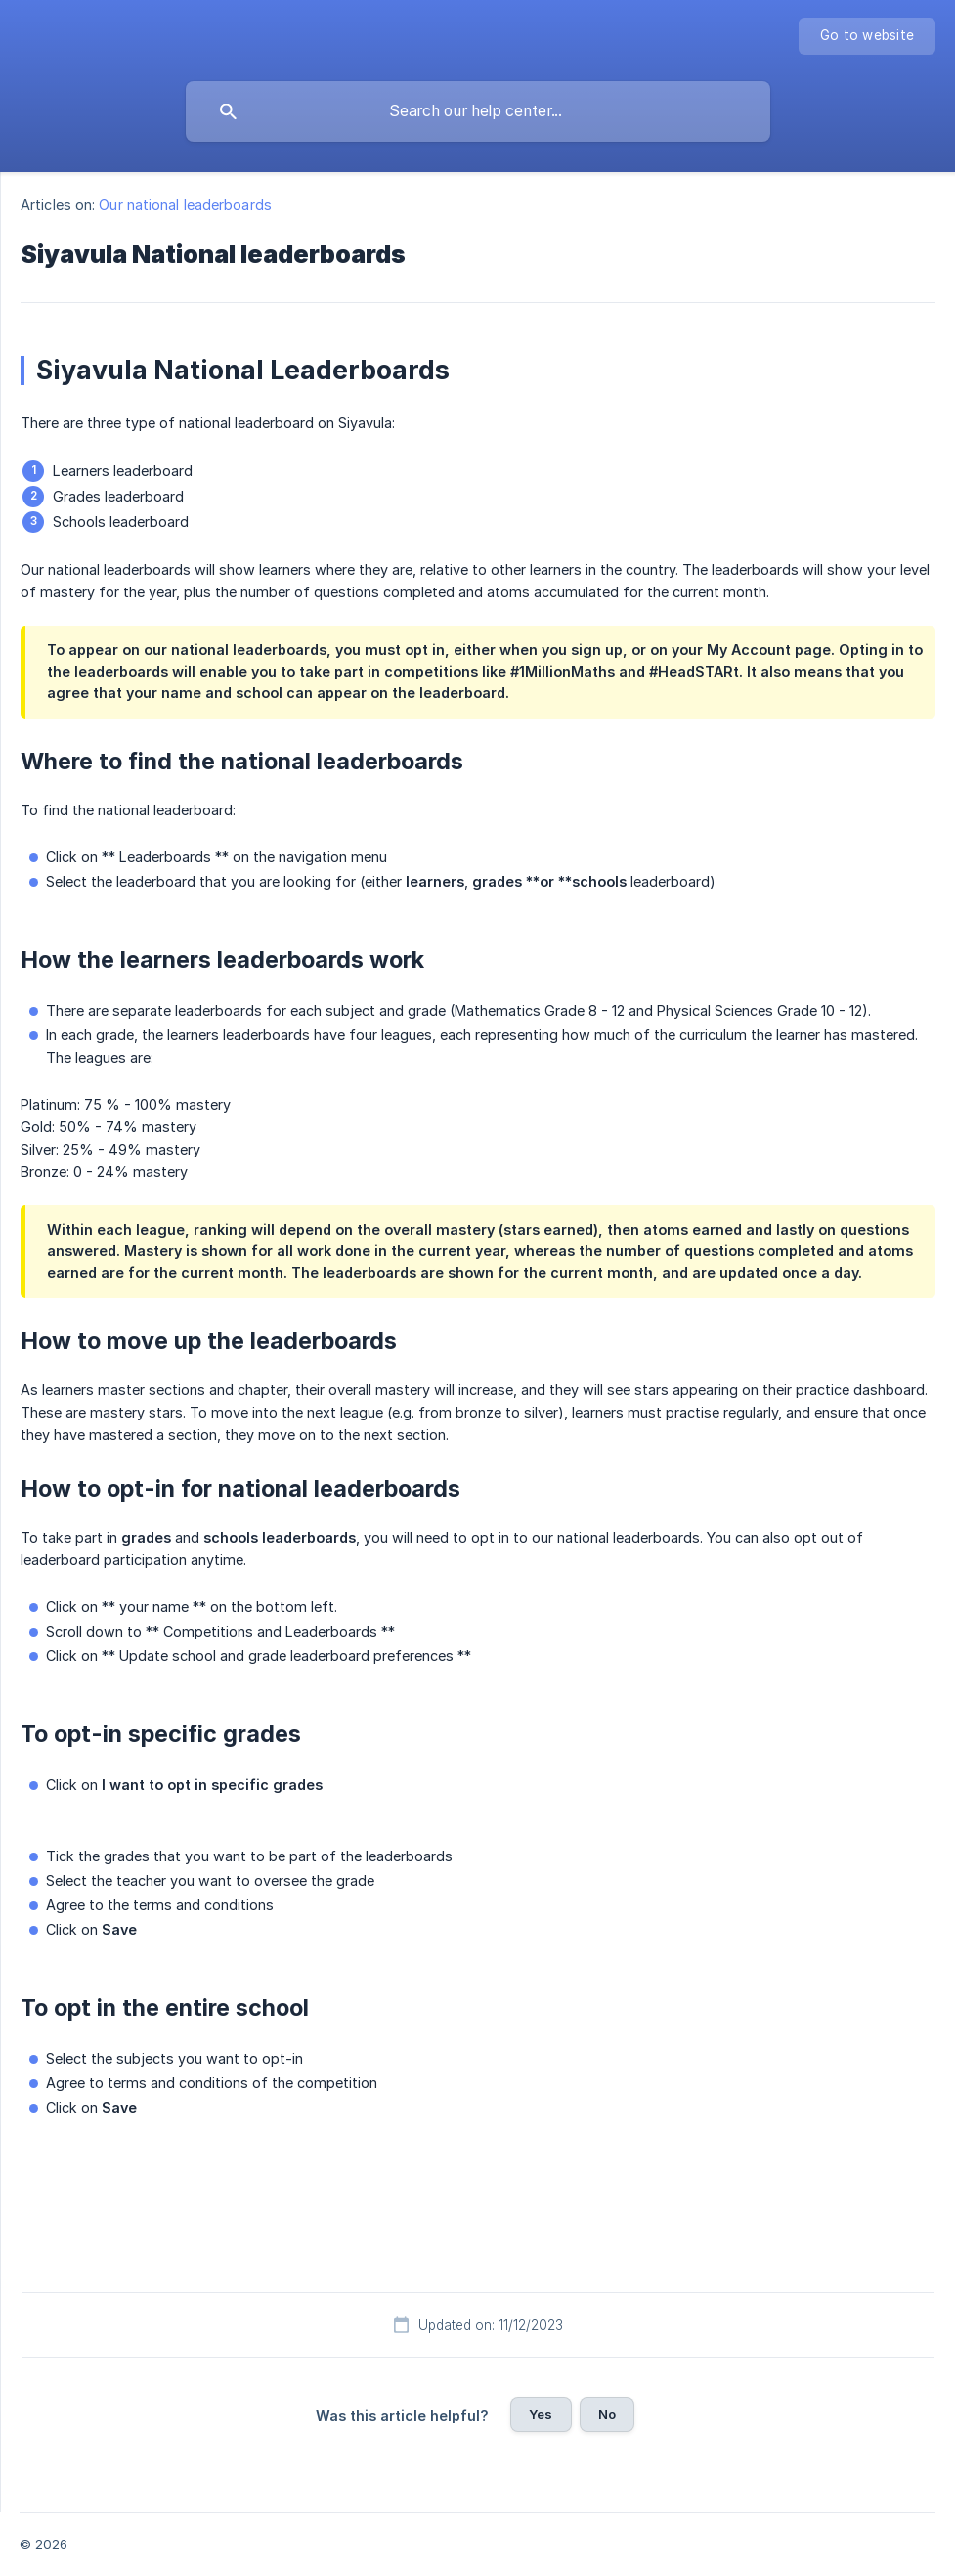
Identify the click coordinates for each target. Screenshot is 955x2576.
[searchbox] (478, 111)
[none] (867, 36)
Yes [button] (540, 2414)
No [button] (607, 2414)
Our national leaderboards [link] (185, 204)
